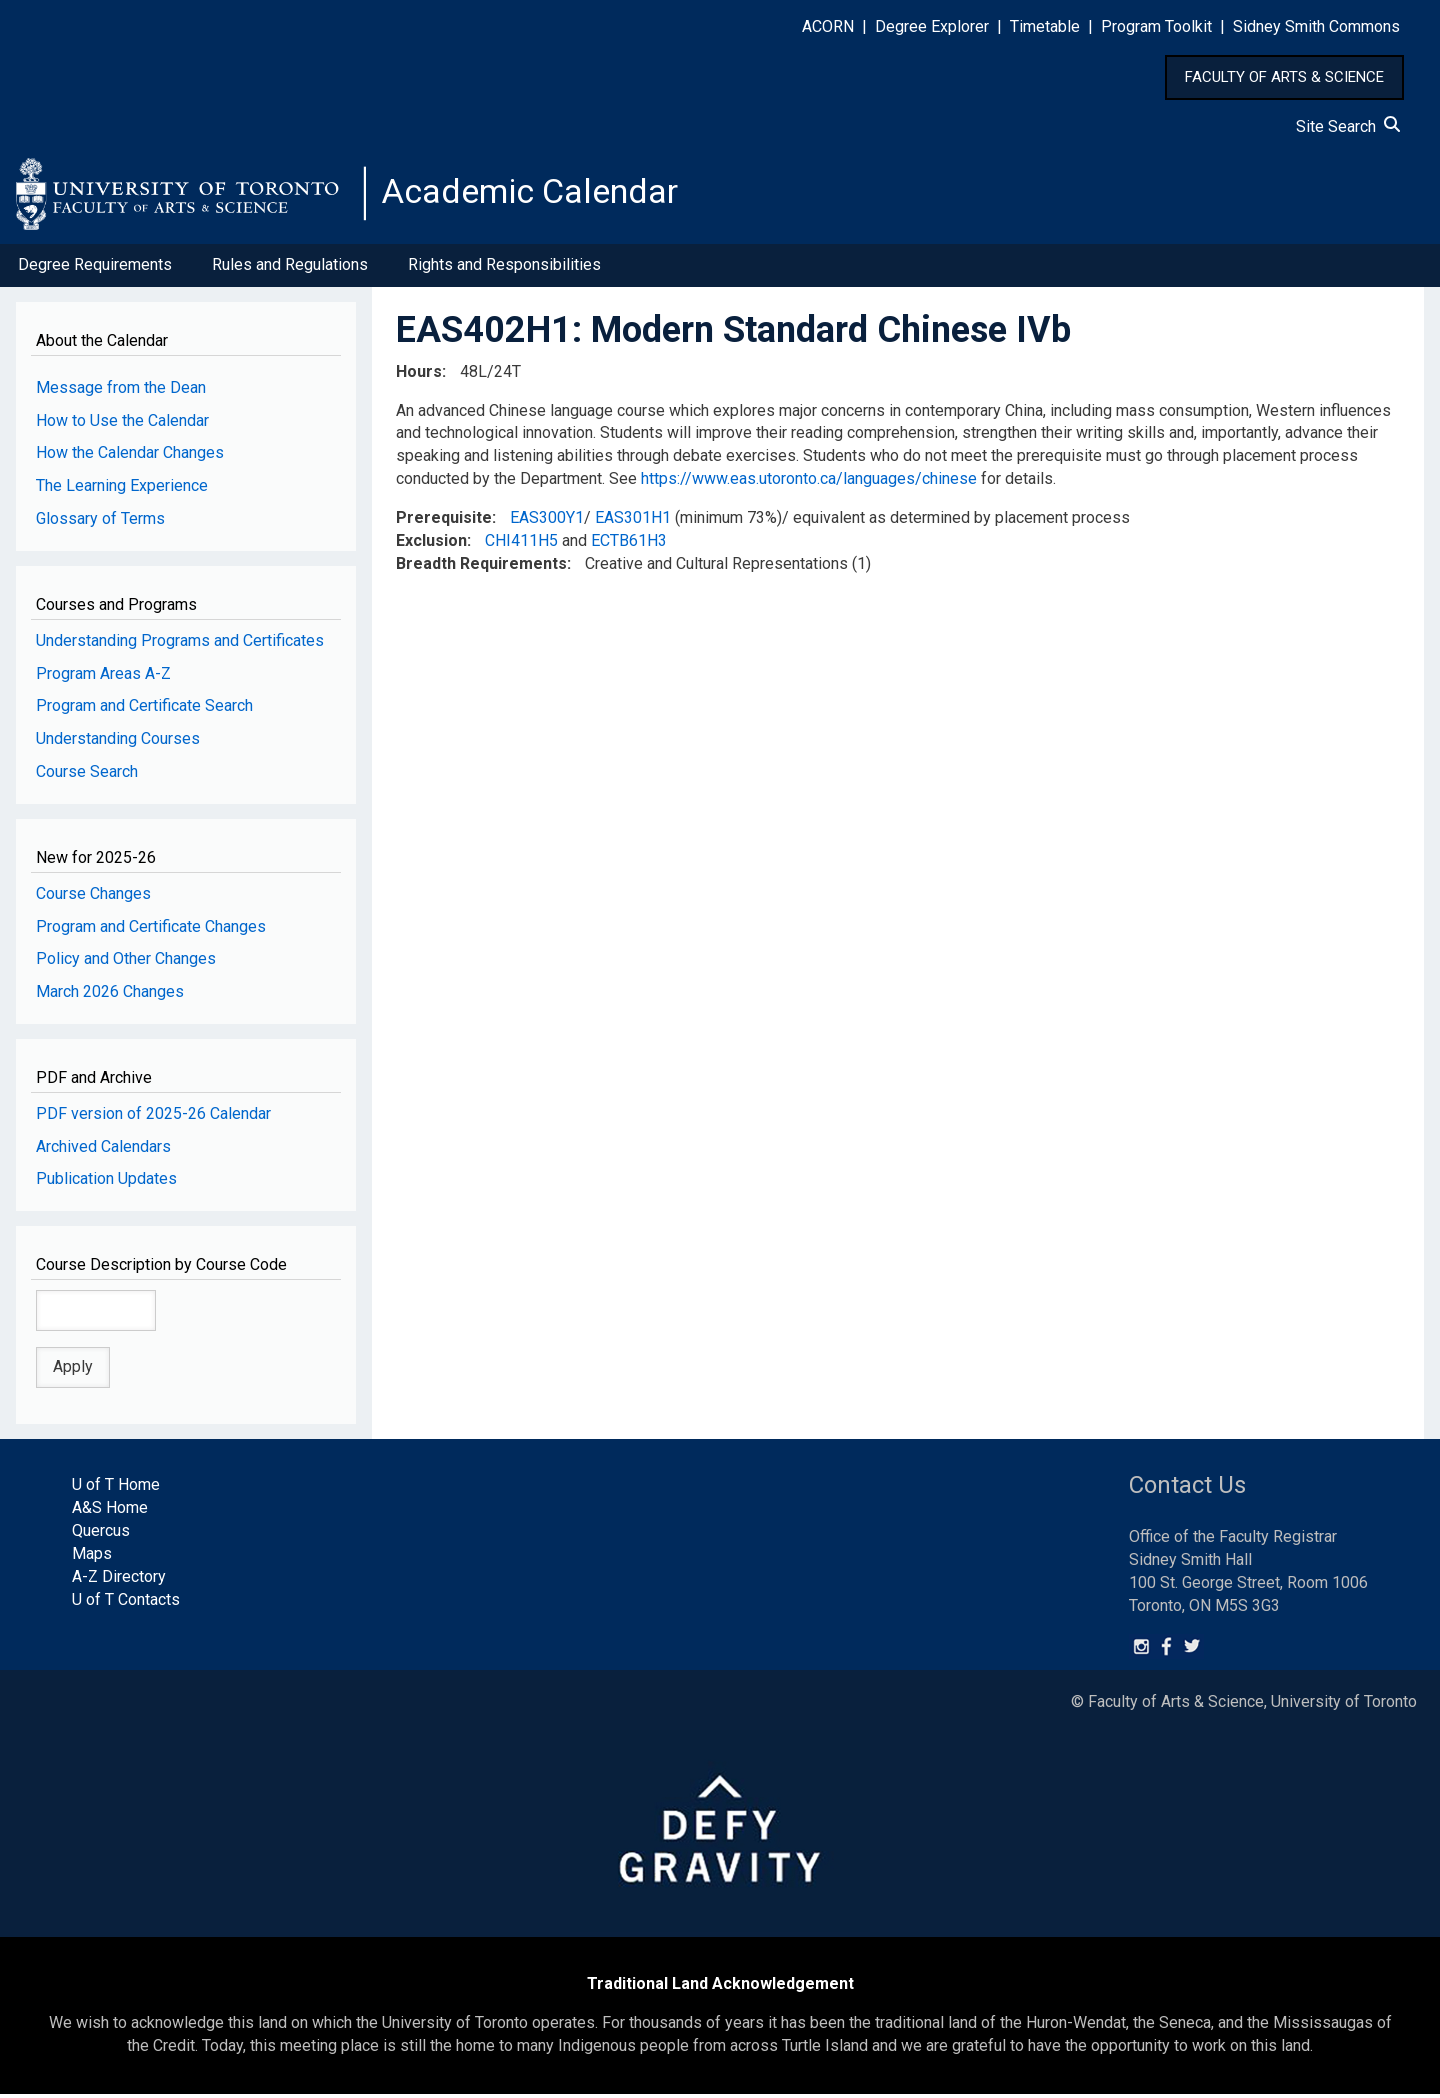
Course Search (87, 775)
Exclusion (431, 544)
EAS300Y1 (547, 521)
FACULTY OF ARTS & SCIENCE (1284, 77)
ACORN (828, 26)
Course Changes (93, 896)
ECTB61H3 (629, 544)
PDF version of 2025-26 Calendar (153, 1116)
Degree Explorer (932, 26)
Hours (419, 374)
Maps (92, 1557)
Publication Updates (106, 1182)
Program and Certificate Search (144, 709)
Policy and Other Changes (126, 962)
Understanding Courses (118, 742)
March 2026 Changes (110, 995)
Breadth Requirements (481, 566)
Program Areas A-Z (103, 676)
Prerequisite (444, 521)
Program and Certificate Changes (151, 929)
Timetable (1045, 26)
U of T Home (116, 1488)
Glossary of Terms (100, 522)
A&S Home (110, 1511)
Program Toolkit (1156, 26)
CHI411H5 (521, 544)
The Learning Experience (122, 489)
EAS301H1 (633, 521)
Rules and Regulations (290, 268)
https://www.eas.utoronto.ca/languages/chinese (809, 482)
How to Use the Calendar (122, 423)
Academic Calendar (538, 195)
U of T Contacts (126, 1602)
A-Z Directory (119, 1580)
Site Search (1348, 126)
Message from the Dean (121, 390)
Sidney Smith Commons (1316, 26)
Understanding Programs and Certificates (180, 643)
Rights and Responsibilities (504, 268)
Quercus (101, 1534)
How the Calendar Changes (130, 456)
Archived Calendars (103, 1149)
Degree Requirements (95, 268)
